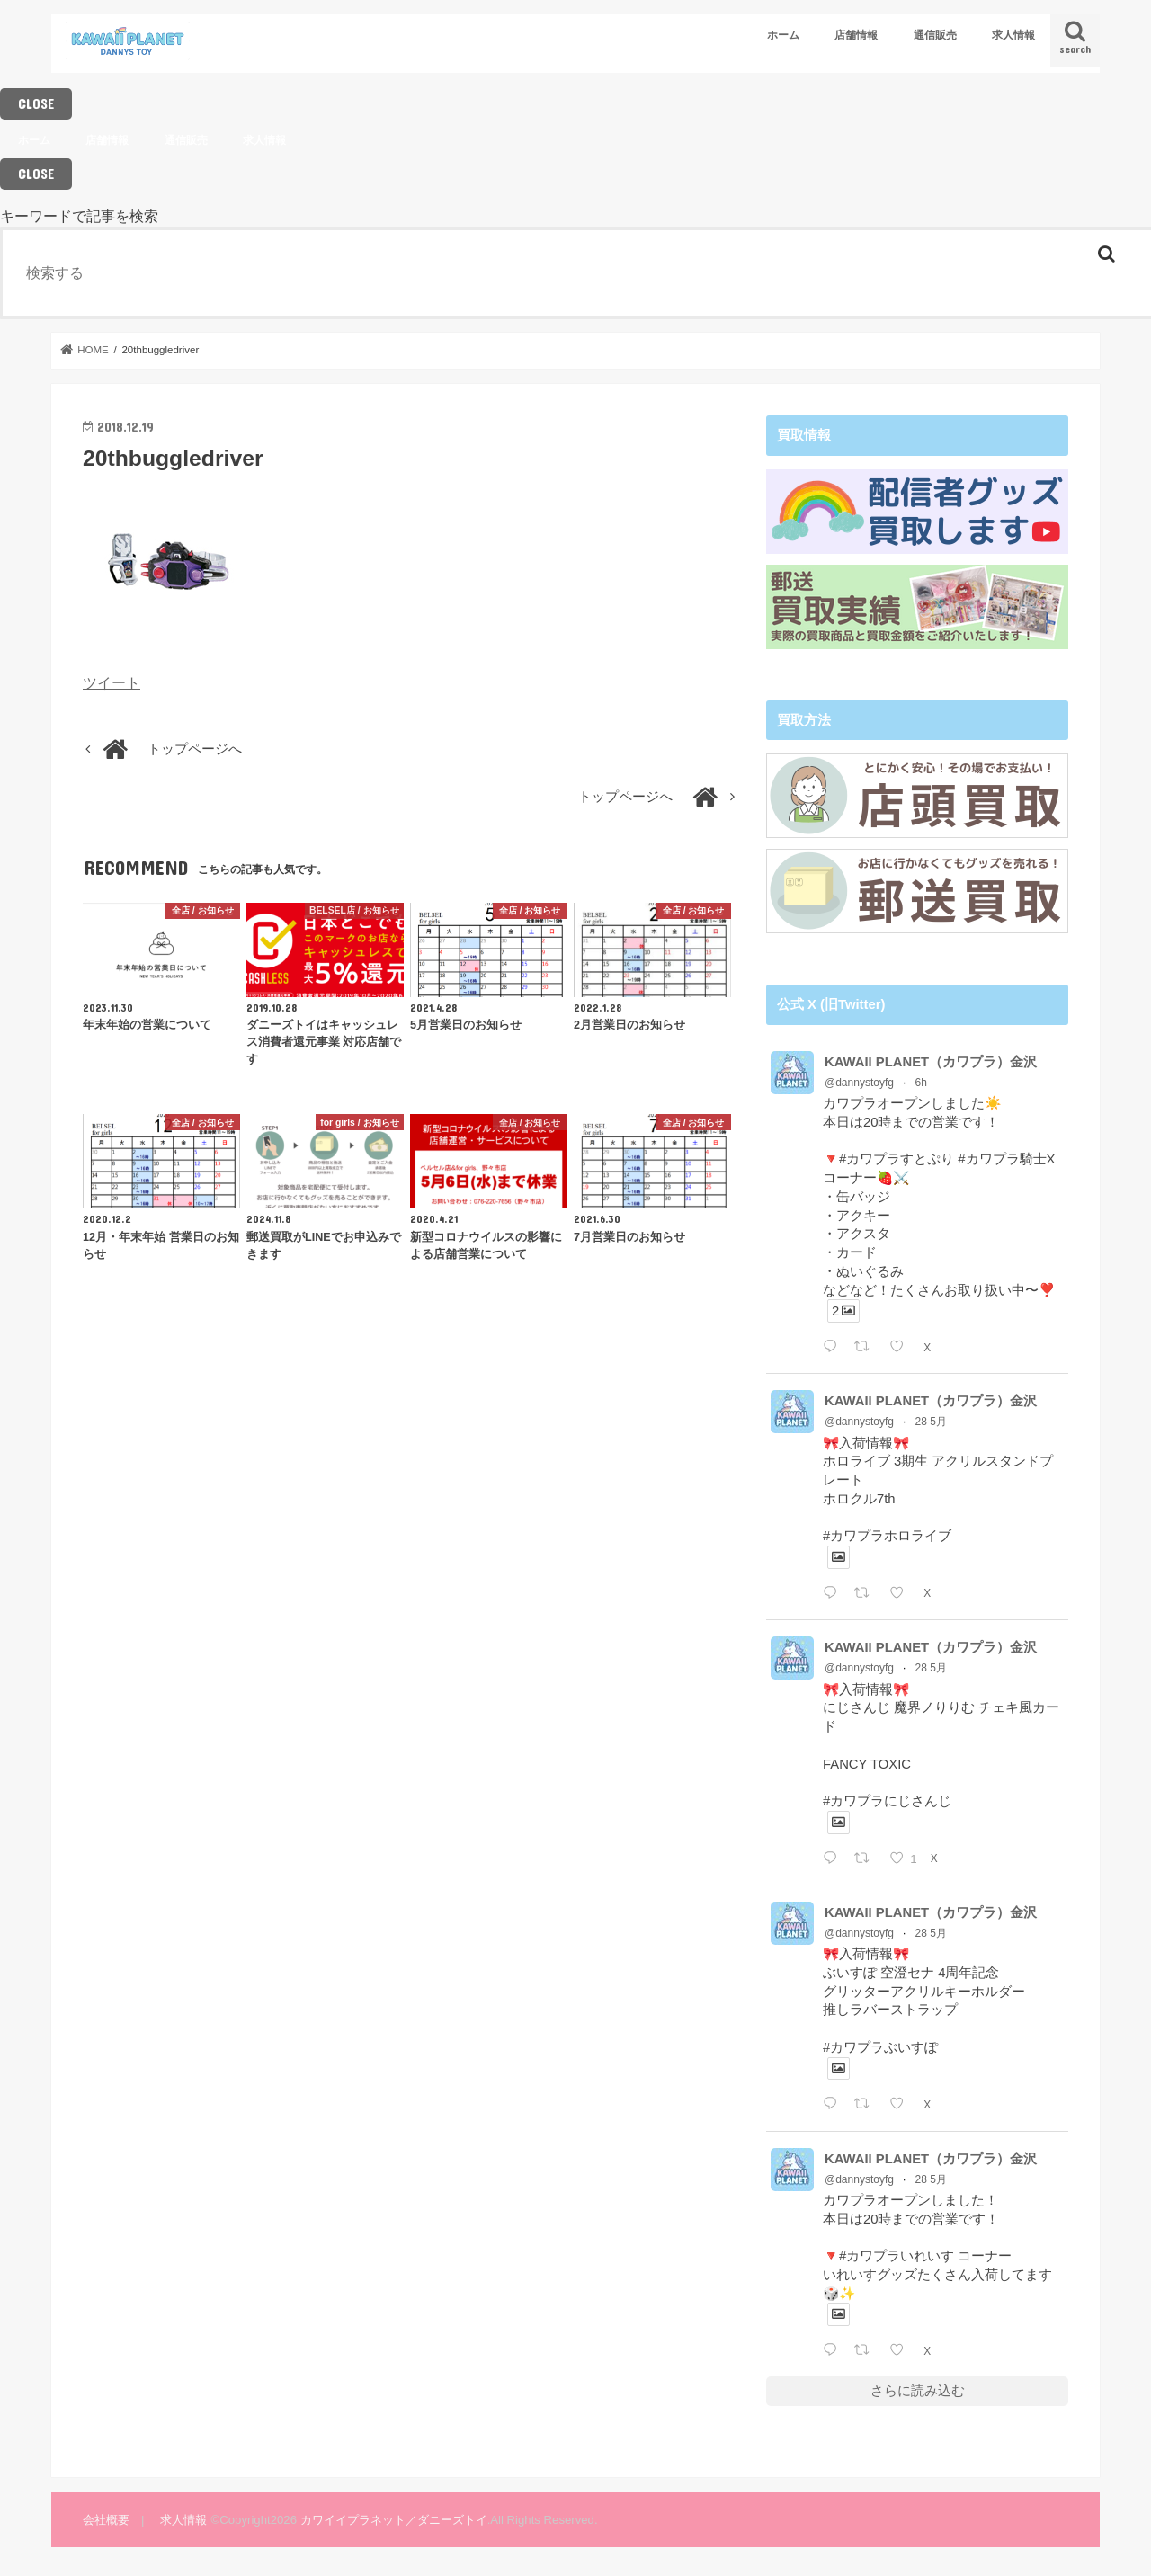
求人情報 (1013, 35)
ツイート (111, 682)
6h (921, 1080)
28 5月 (931, 1420)
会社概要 (106, 2518)
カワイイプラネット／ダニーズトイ (393, 2518)
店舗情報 (856, 35)
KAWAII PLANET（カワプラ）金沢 (931, 1060)
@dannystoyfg (859, 1080)
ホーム (783, 35)
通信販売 (935, 35)
